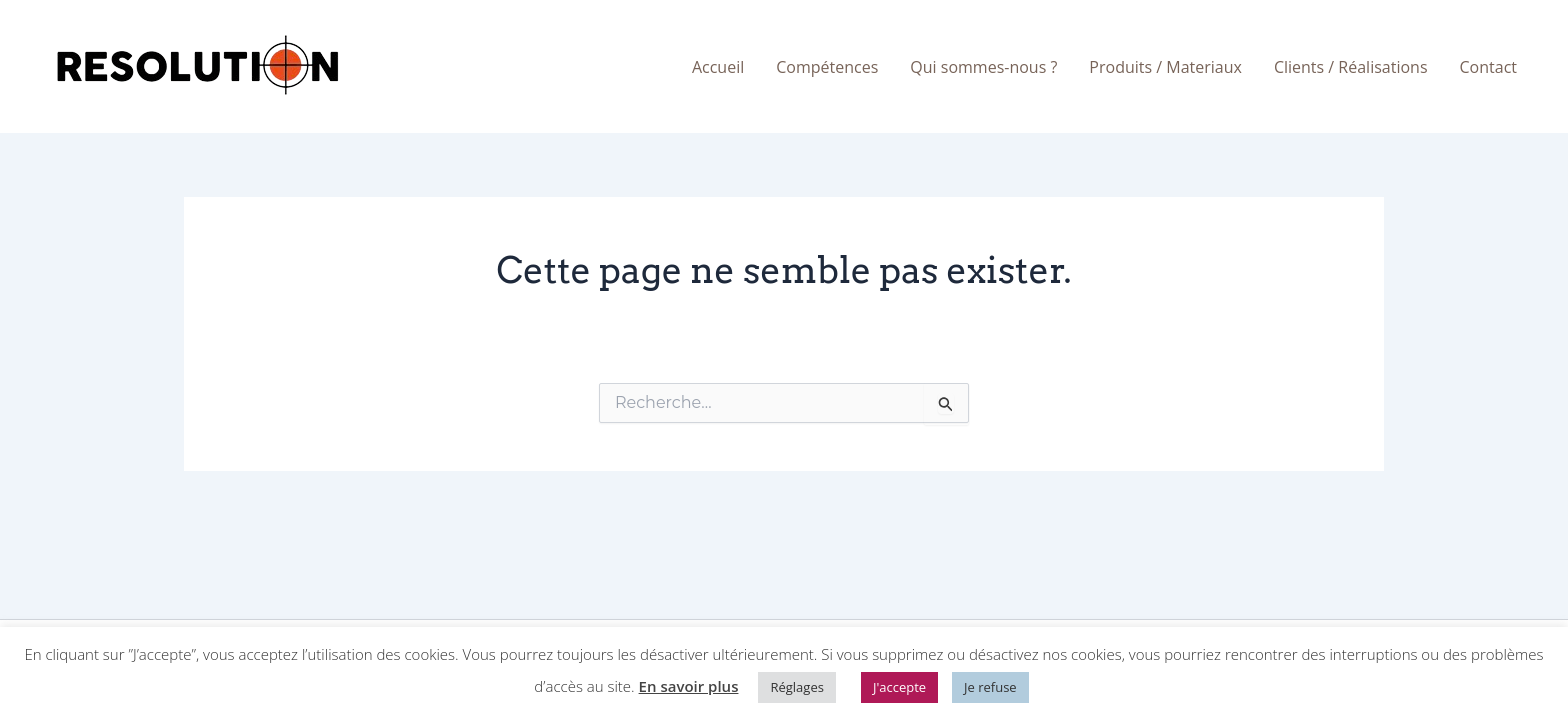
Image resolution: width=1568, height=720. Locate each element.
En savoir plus (689, 686)
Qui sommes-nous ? (983, 67)
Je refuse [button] (990, 687)
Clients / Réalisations (1351, 67)
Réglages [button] (796, 687)
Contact (1488, 67)
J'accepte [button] (899, 687)
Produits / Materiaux (1165, 67)
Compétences (827, 67)
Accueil (718, 67)
